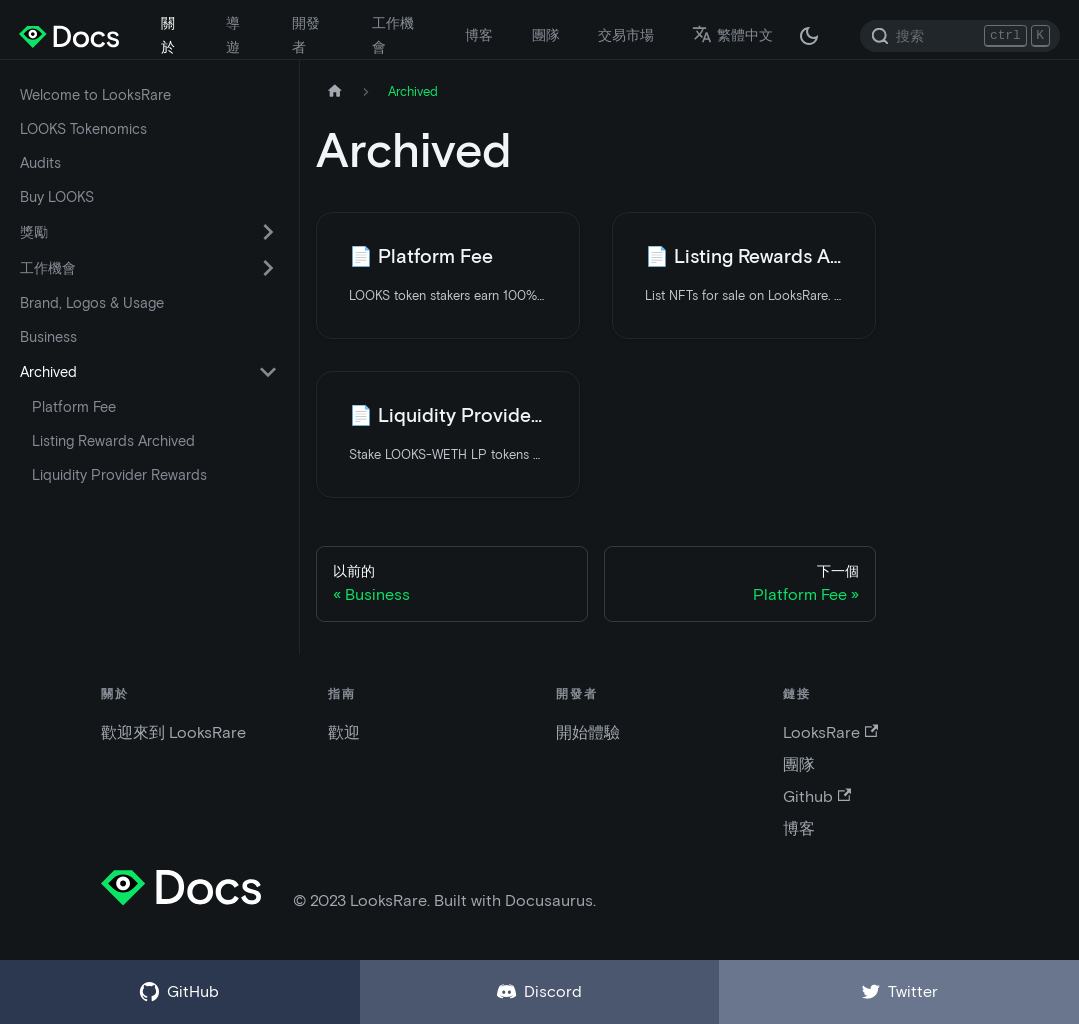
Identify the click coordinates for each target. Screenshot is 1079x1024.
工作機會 (393, 35)
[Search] (960, 36)
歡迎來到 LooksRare (173, 732)
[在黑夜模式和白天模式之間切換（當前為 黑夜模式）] (809, 36)
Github (817, 796)
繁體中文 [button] (732, 35)
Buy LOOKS (57, 197)
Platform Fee (74, 407)
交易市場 (626, 35)
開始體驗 (588, 732)
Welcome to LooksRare (95, 95)
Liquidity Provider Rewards (119, 475)
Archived (48, 372)
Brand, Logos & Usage (92, 303)
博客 (479, 35)
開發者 (306, 35)
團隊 (546, 35)
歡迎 (344, 732)
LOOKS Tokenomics (83, 129)
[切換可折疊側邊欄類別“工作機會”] (268, 268)
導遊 (233, 35)
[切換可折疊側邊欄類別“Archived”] (268, 372)
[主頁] (335, 91)
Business (48, 337)
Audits (40, 163)
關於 (168, 35)
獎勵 (34, 232)
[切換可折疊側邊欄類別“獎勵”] (268, 232)
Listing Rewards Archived (113, 441)
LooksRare (830, 732)
